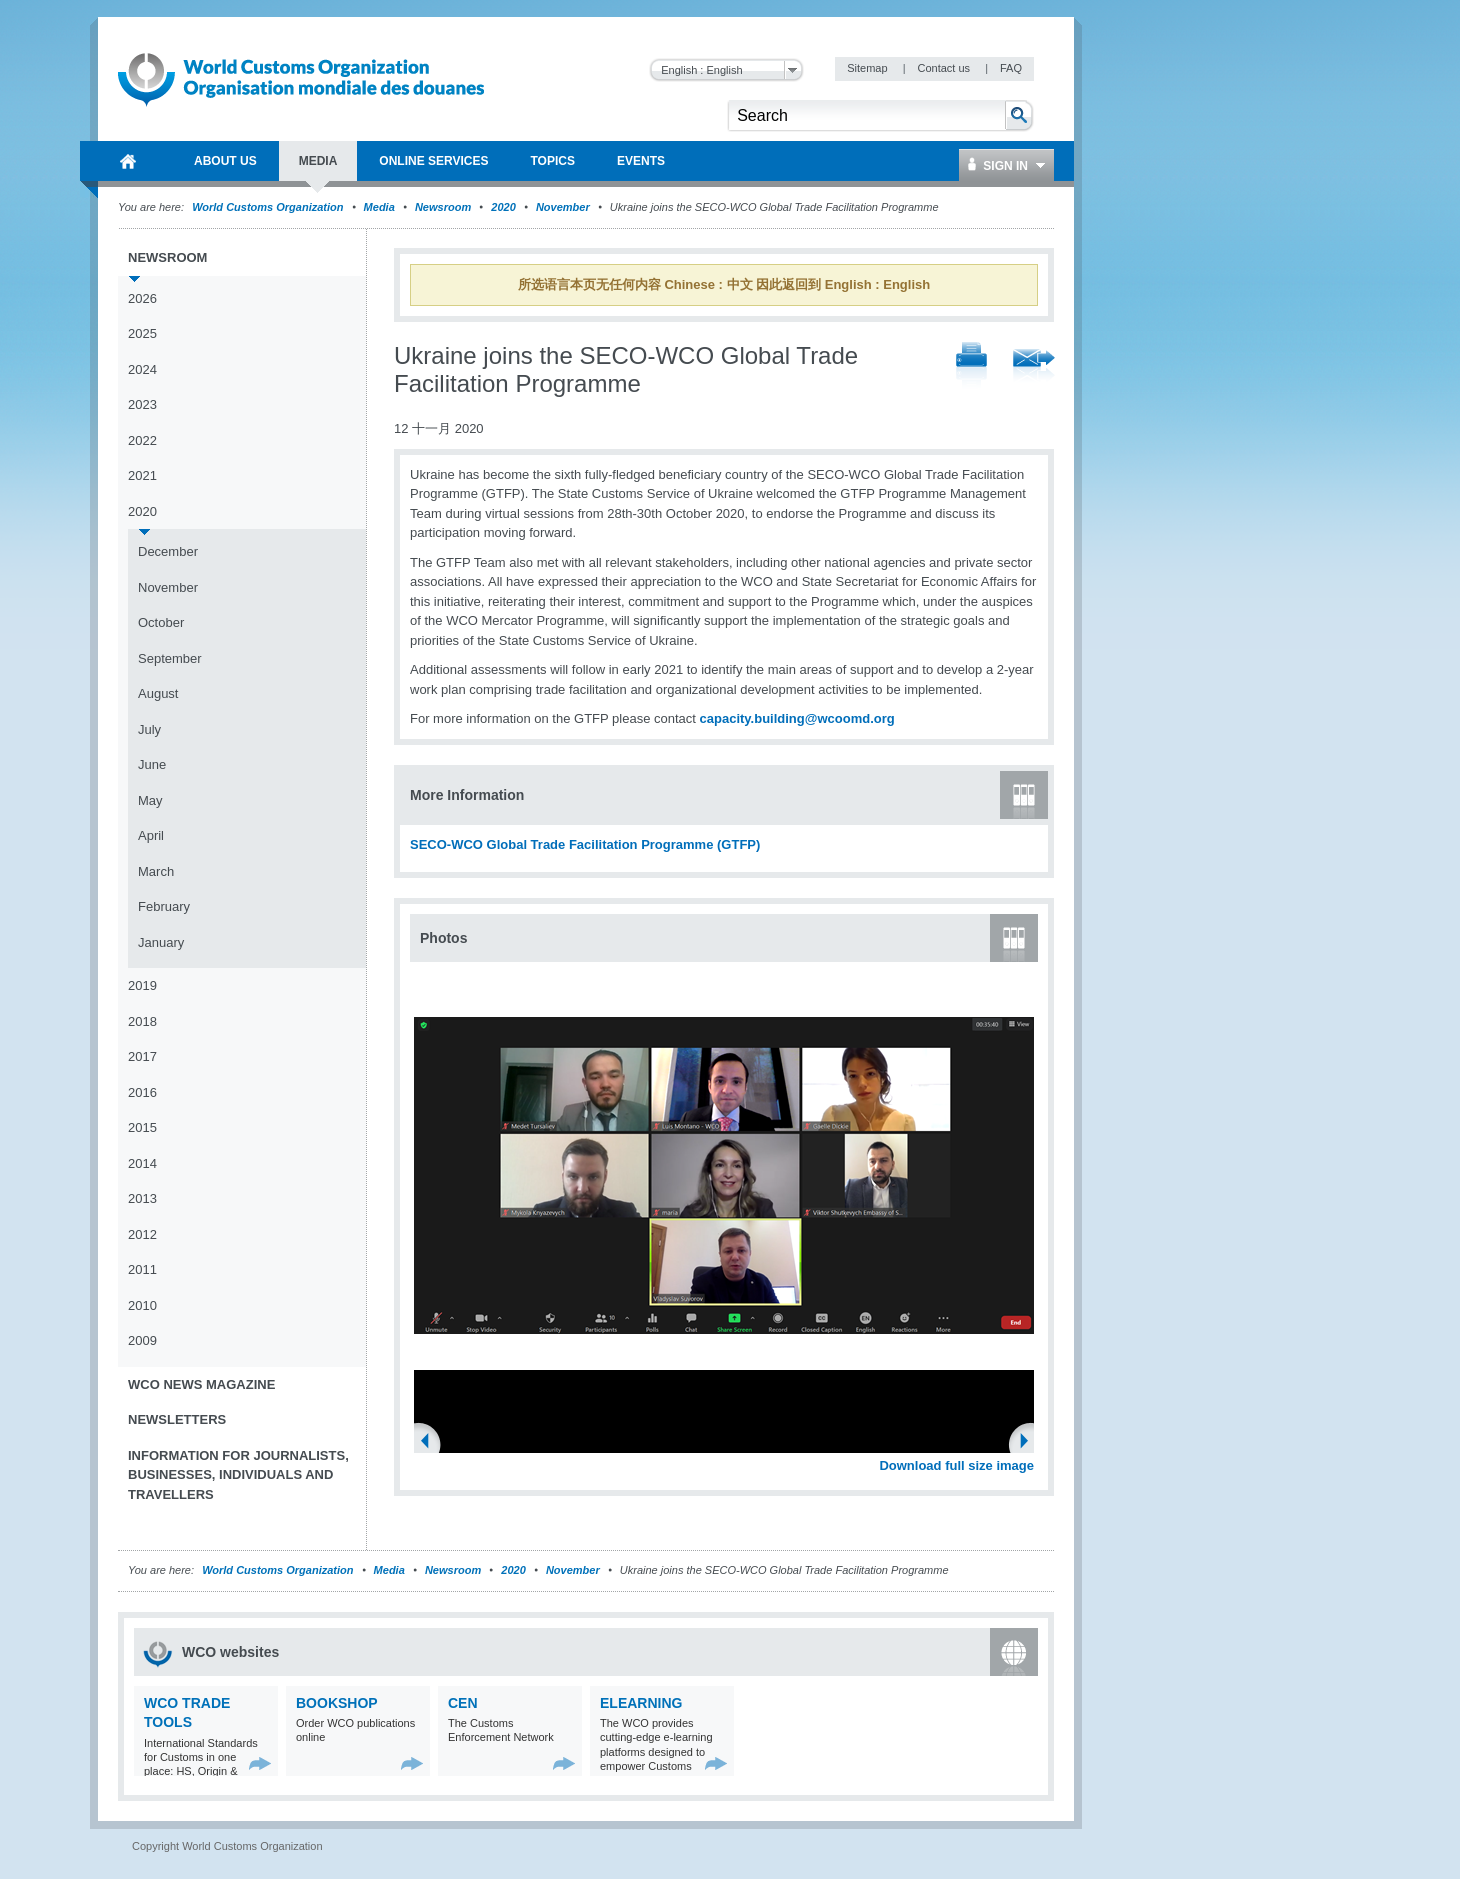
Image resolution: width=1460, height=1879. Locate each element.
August (158, 693)
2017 (142, 1056)
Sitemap (868, 68)
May (150, 800)
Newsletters (177, 1419)
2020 (503, 207)
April (151, 835)
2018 (142, 1021)
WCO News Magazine (201, 1384)
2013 (142, 1198)
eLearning (641, 1703)
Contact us (945, 68)
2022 (142, 440)
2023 (142, 404)
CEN (463, 1703)
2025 (142, 333)
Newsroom (443, 207)
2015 (142, 1127)
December (168, 551)
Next (1030, 1443)
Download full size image (956, 1465)
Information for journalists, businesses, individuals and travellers (238, 1475)
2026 (142, 298)
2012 (142, 1234)
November (563, 207)
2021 (142, 475)
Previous (431, 1443)
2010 (142, 1305)
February (164, 906)
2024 (142, 369)
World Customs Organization (269, 207)
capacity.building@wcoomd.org (797, 718)
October (161, 622)
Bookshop (337, 1703)
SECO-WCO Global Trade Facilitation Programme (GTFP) (585, 844)
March (156, 871)
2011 (142, 1269)
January (161, 942)
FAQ (1011, 68)
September (170, 658)
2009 (142, 1340)
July (149, 729)
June (152, 764)
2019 (142, 985)
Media (379, 207)
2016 (142, 1092)
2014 (142, 1163)
